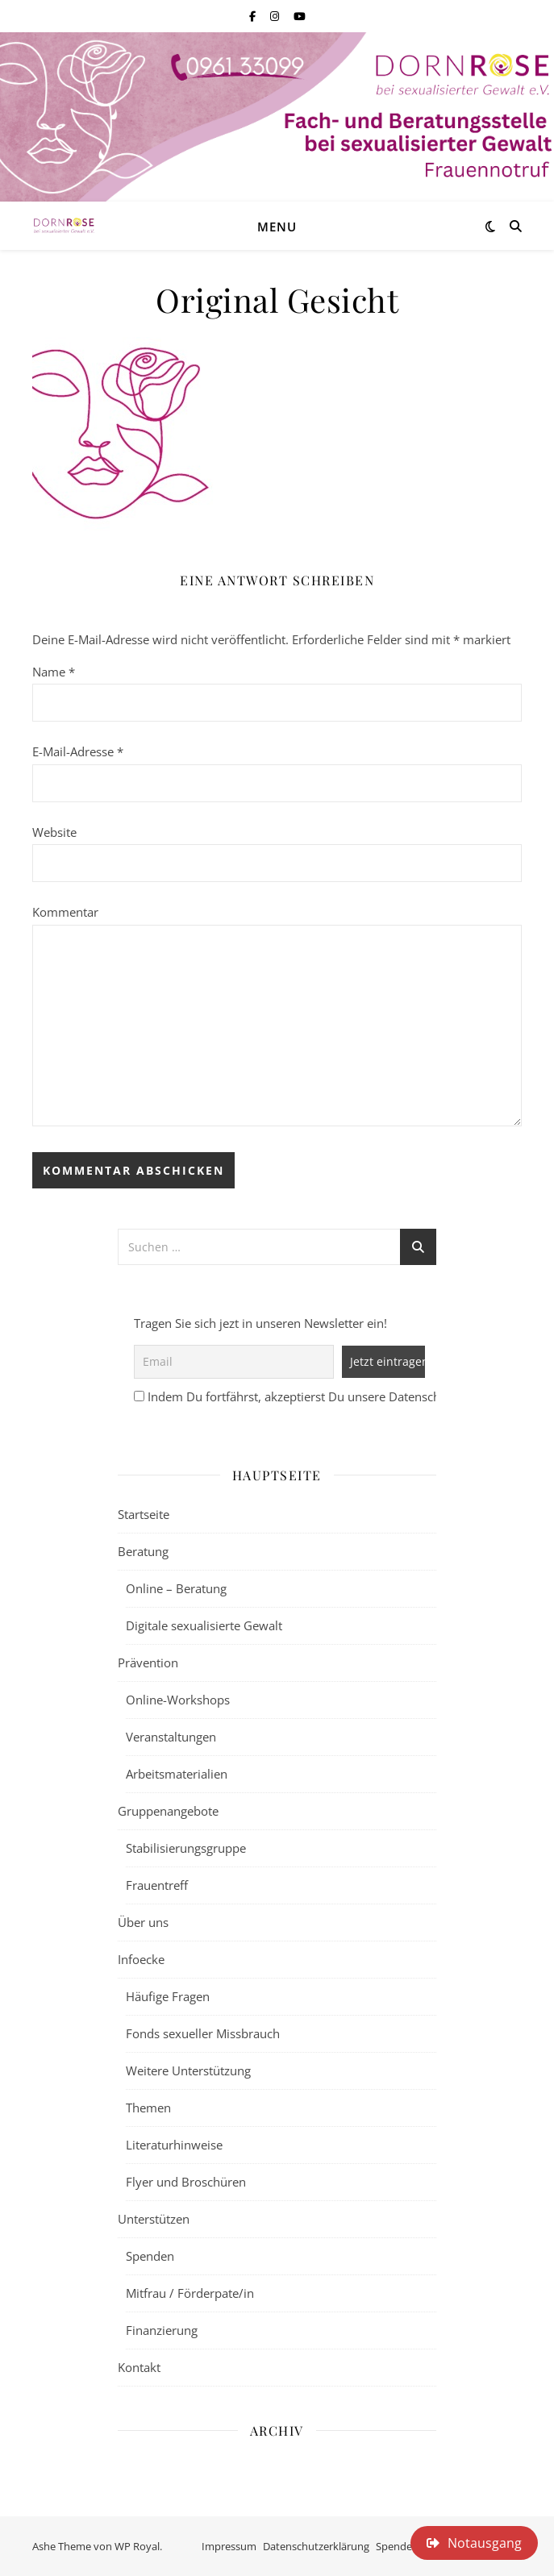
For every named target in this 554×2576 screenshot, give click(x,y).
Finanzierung (162, 2330)
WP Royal (137, 2546)
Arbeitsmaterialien (176, 1774)
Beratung (143, 1551)
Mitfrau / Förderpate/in (190, 2293)
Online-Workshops (178, 1700)
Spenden (150, 2256)
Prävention (148, 1662)
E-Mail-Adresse (77, 751)
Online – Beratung (176, 1588)
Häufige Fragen (168, 1996)
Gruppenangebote (168, 1811)
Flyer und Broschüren (186, 2182)
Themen (148, 2108)
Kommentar (65, 912)
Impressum (229, 2546)
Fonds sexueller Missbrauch (203, 2033)
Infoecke (141, 1959)
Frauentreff (157, 1885)
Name (53, 672)
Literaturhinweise (174, 2145)
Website (54, 832)
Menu (277, 226)
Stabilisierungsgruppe (186, 1848)
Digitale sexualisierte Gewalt (204, 1625)
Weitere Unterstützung (188, 2070)
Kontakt (139, 2367)
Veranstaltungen (171, 1737)
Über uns (143, 1922)
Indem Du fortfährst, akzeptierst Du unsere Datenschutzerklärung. (331, 1396)
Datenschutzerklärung (316, 2546)
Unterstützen (154, 2219)
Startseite (143, 1514)
